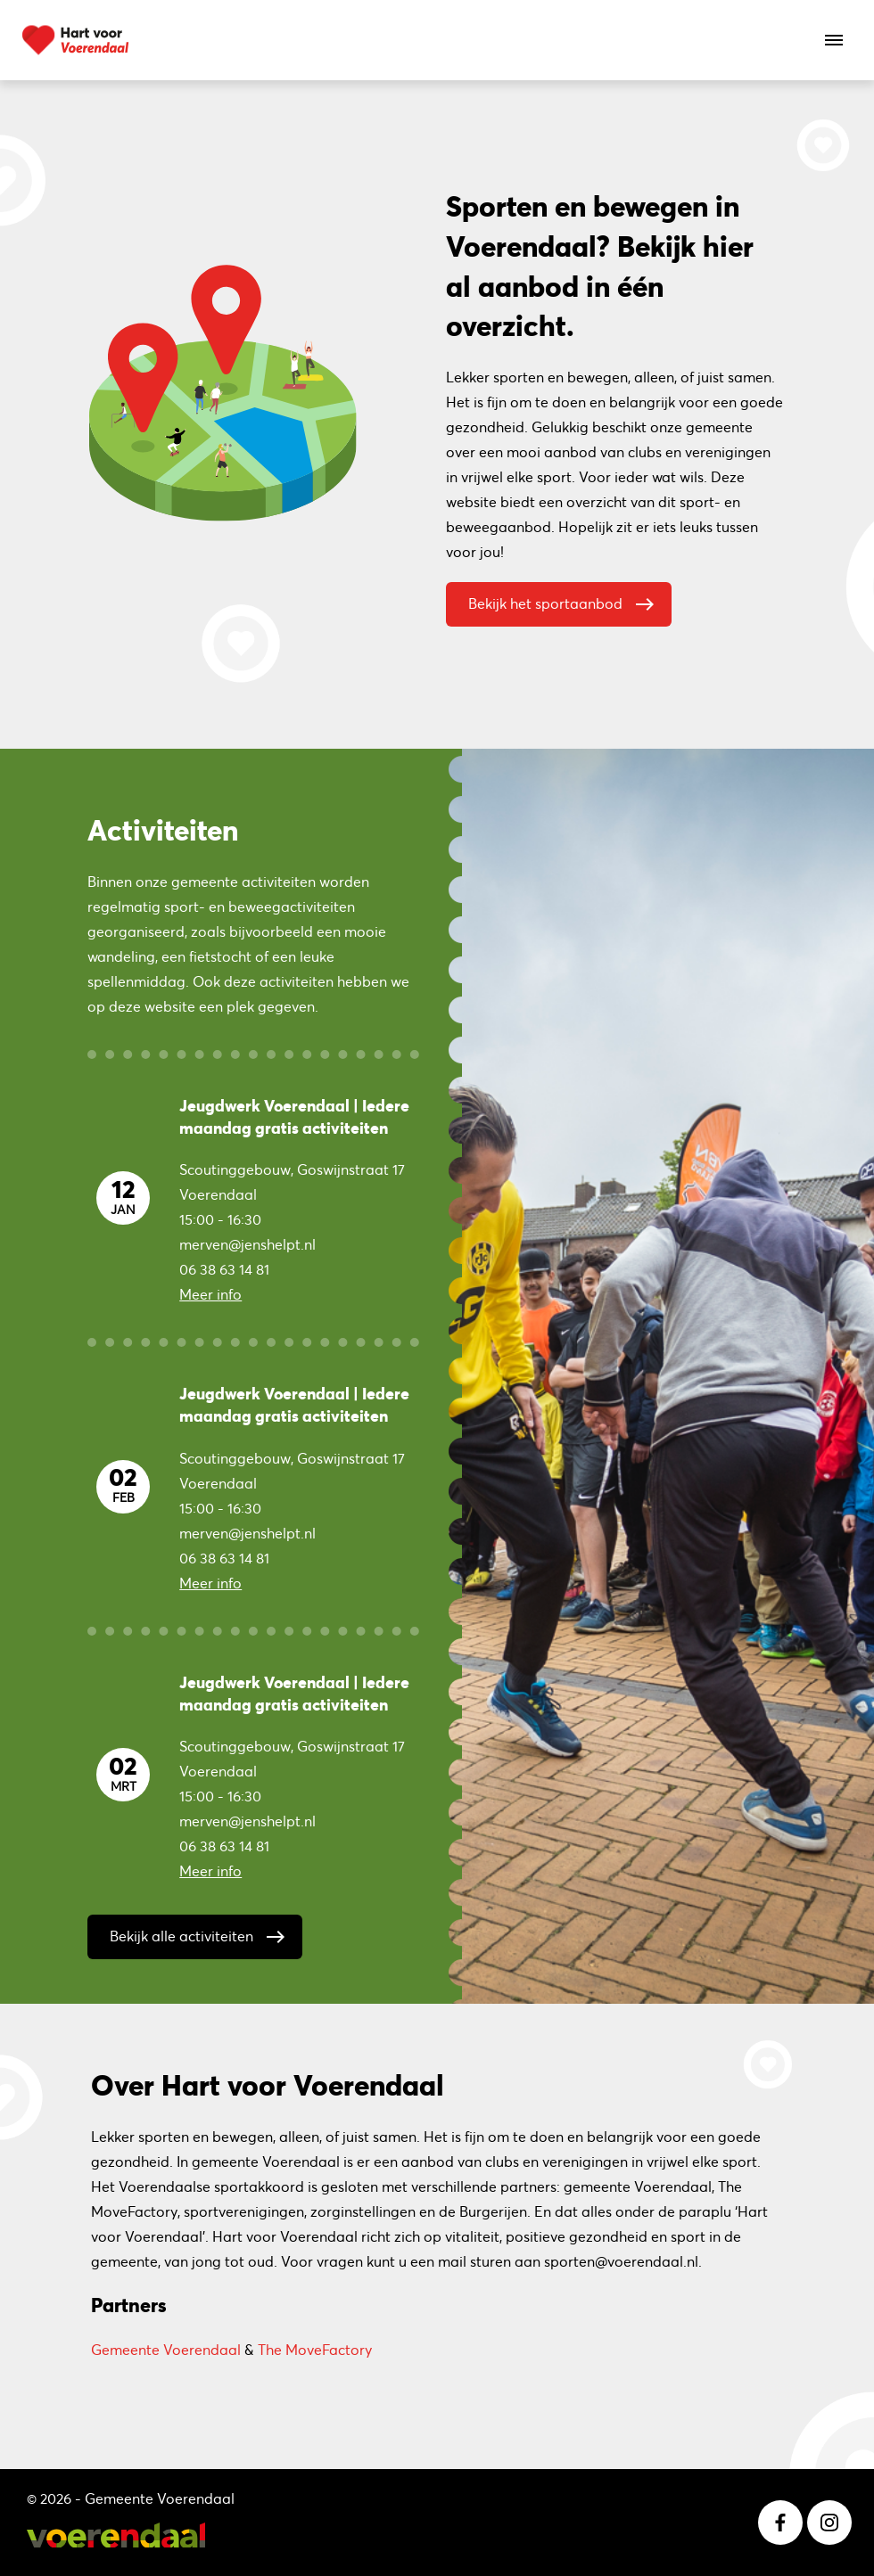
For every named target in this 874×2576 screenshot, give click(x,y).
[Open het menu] (834, 40)
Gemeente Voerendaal (166, 2350)
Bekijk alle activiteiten (201, 1932)
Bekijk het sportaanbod (565, 600)
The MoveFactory (315, 2350)
